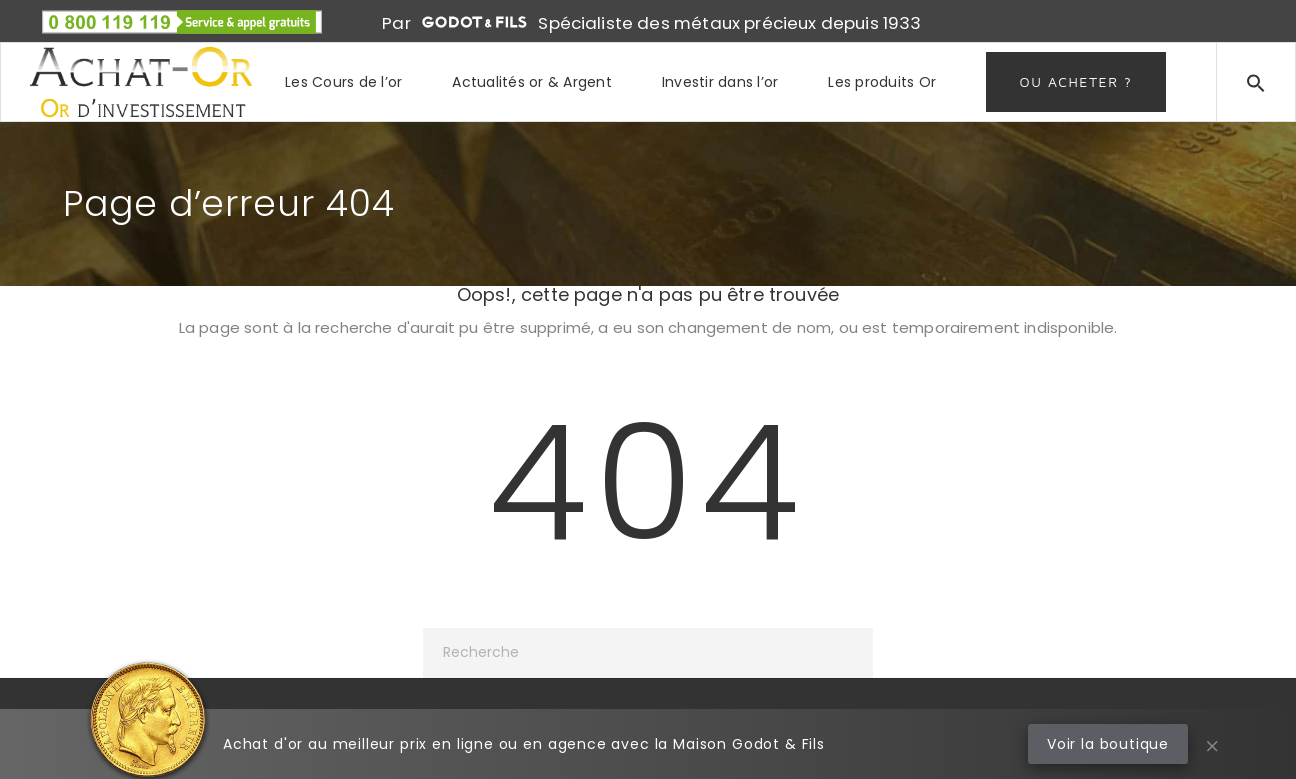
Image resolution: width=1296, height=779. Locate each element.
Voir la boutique (1108, 744)
